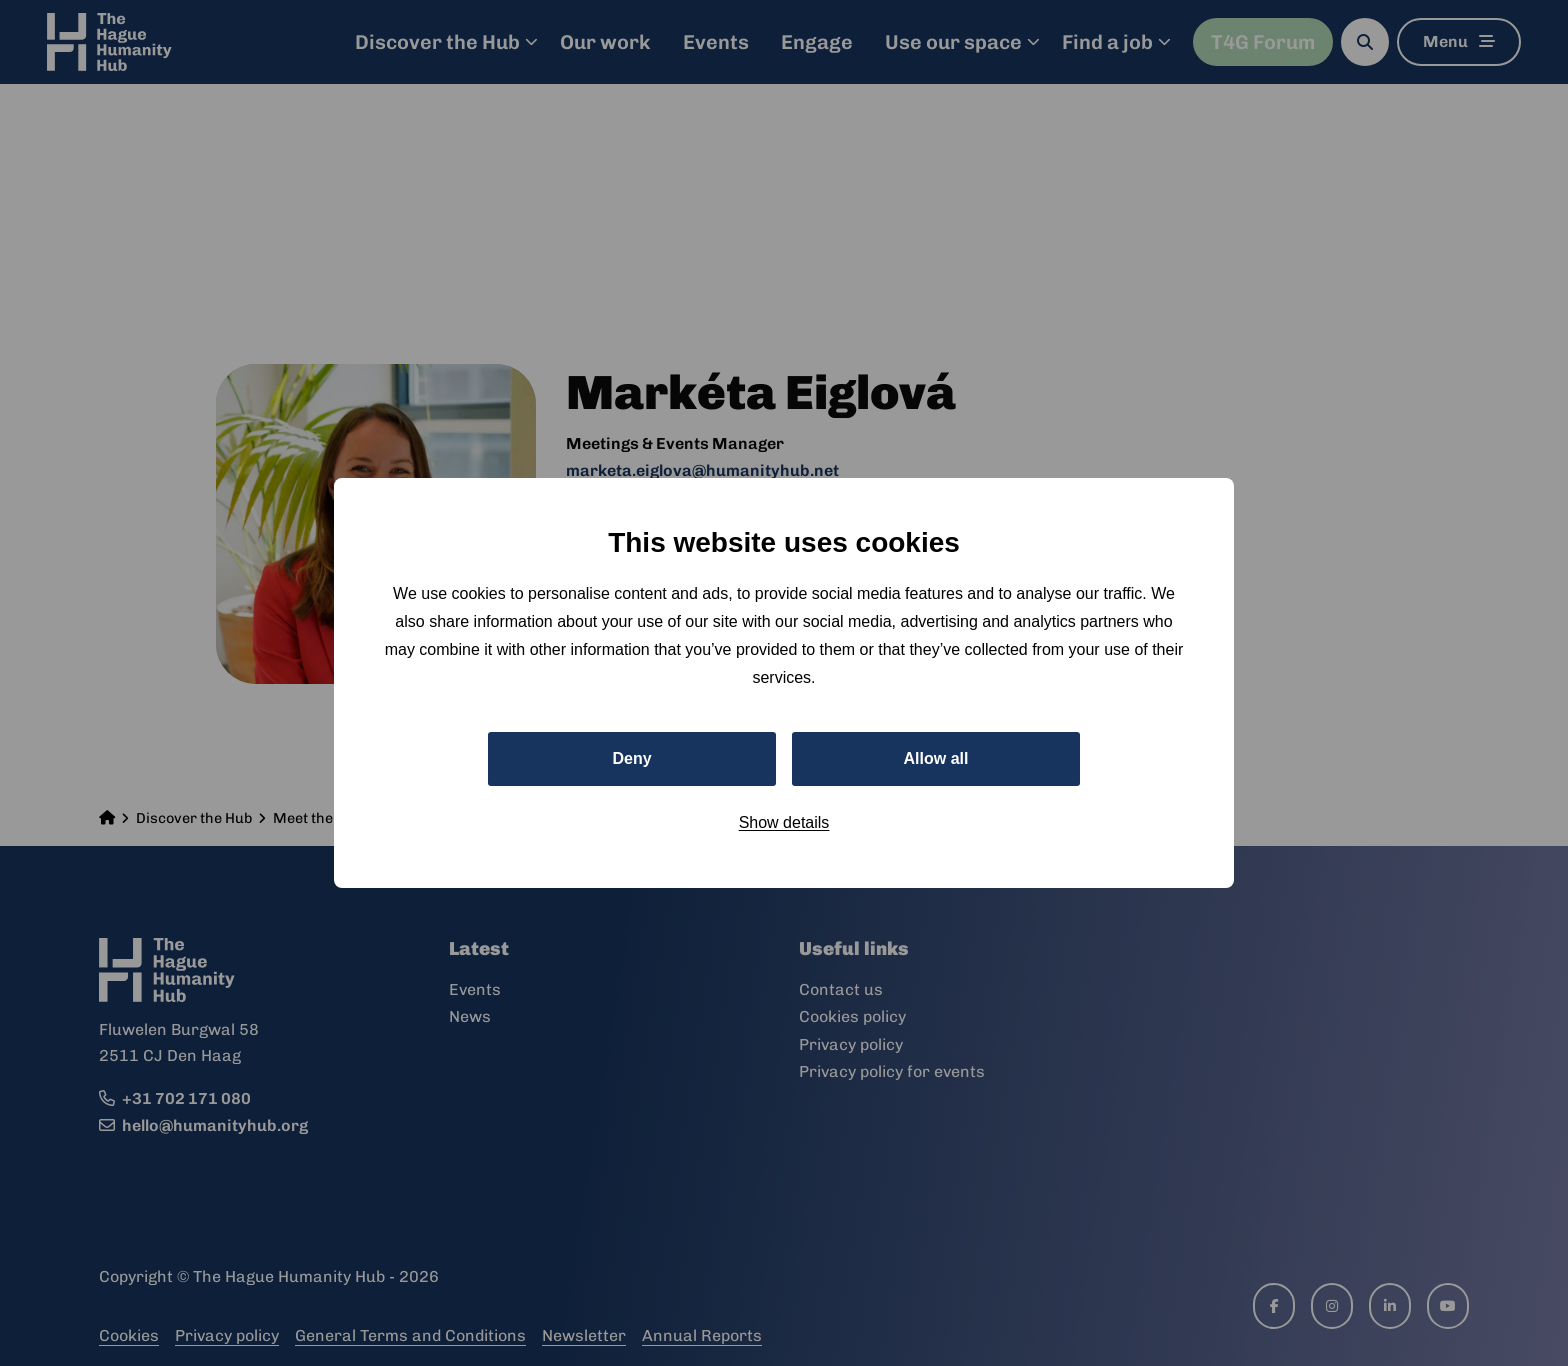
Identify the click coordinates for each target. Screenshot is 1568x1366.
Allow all (936, 758)
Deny (631, 758)
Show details (784, 822)
